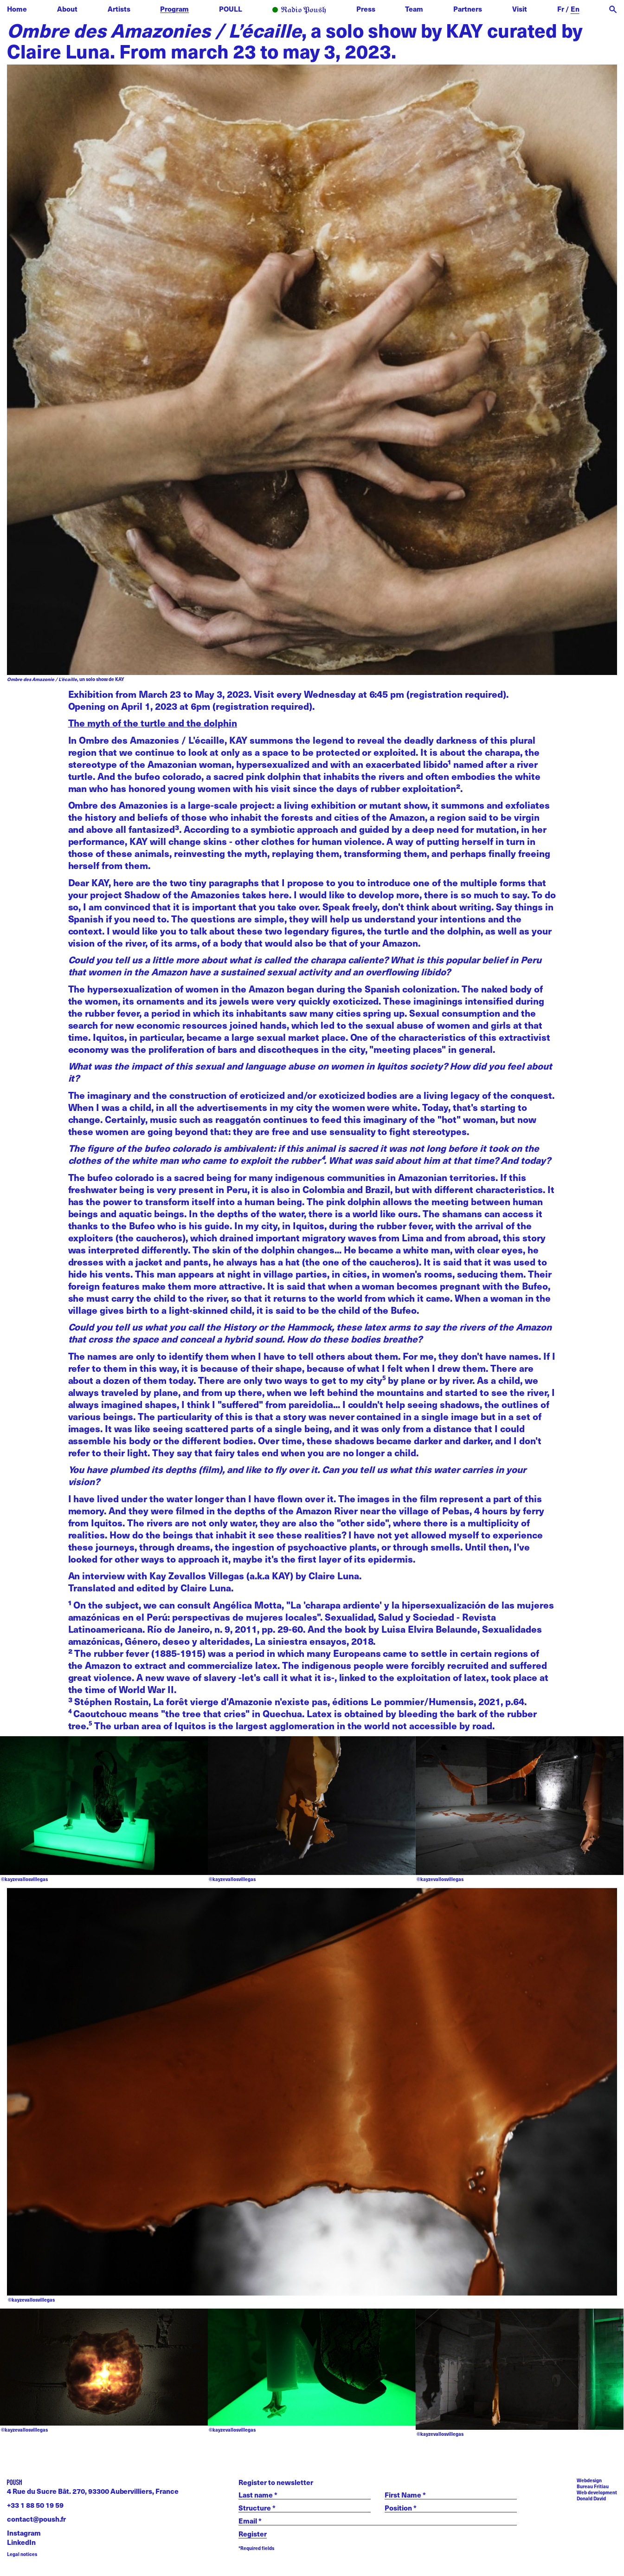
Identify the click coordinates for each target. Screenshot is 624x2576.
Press (365, 8)
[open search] (613, 9)
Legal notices (22, 2554)
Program (174, 8)
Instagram (24, 2532)
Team (414, 8)
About (67, 8)
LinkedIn (21, 2542)
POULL (230, 8)
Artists (119, 8)
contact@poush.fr (36, 2519)
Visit (519, 8)
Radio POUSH (299, 10)
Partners (467, 8)
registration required (456, 694)
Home (17, 8)
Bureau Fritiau (593, 2486)
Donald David (591, 2498)
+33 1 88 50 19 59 (35, 2505)
